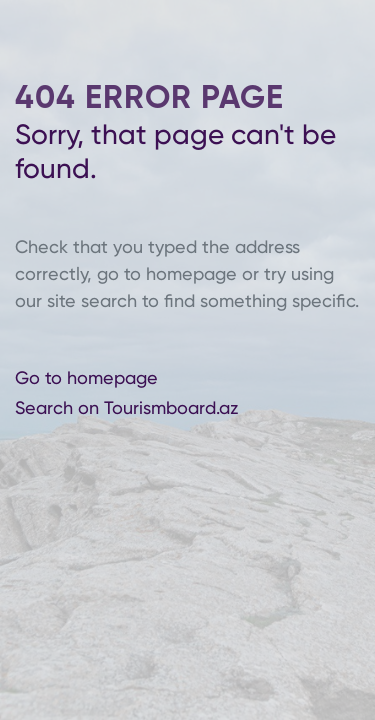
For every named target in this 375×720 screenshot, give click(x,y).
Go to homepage (86, 376)
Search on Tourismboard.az (126, 407)
